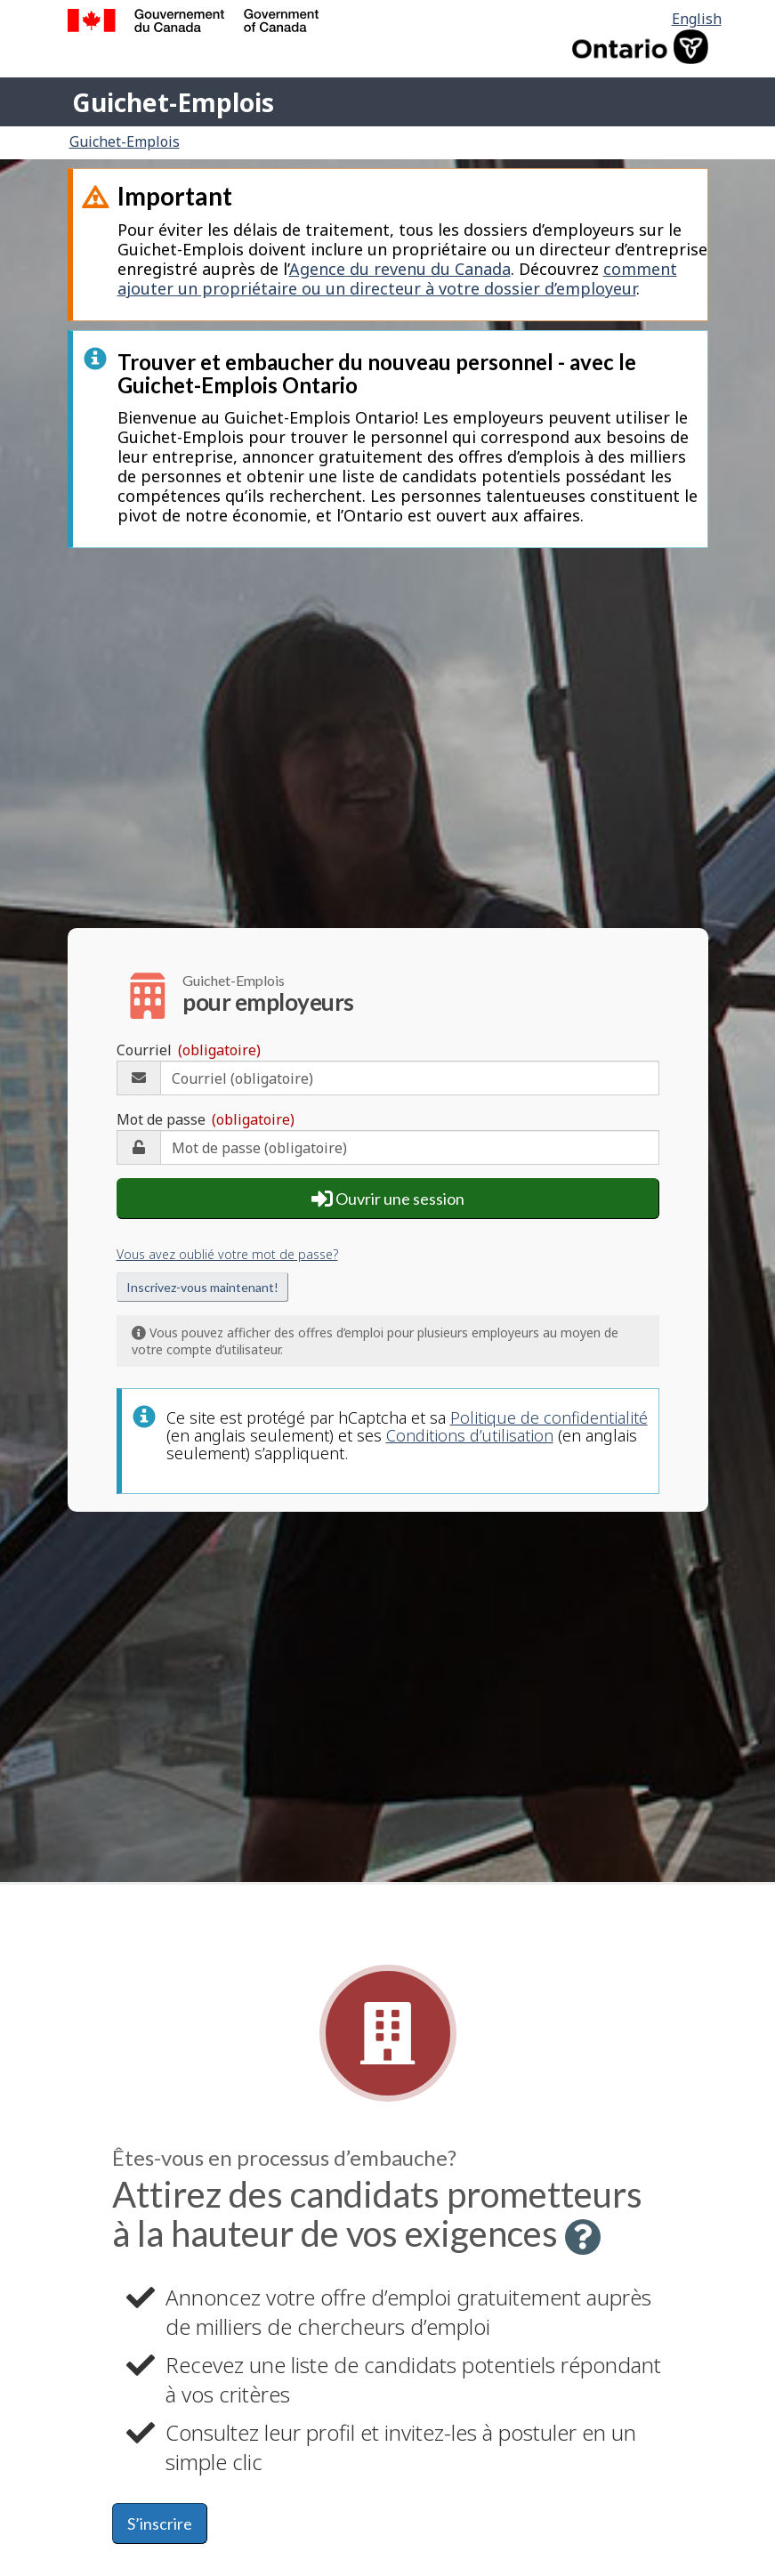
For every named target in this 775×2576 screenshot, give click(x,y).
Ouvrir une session (387, 1198)
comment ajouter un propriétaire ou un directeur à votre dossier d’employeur (397, 278)
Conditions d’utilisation (469, 1435)
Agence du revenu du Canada (400, 268)
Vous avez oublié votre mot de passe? (227, 1254)
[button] (583, 2237)
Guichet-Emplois (173, 102)
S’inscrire (159, 2523)
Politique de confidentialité (549, 1417)
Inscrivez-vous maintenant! (202, 1287)
